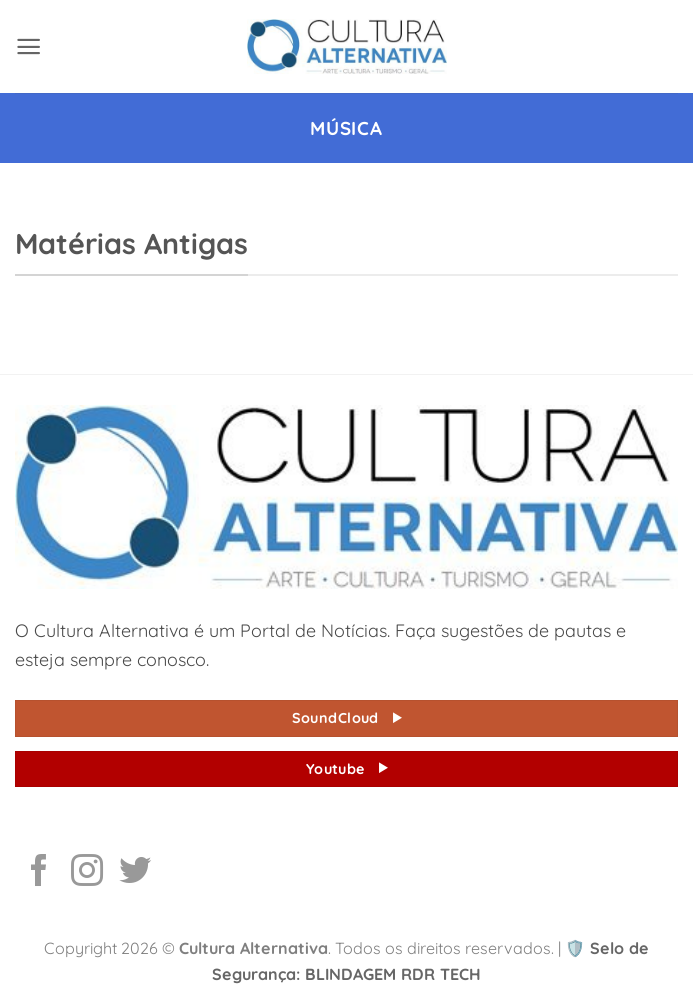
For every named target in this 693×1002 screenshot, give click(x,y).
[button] (28, 46)
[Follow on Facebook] (39, 873)
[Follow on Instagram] (87, 873)
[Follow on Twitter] (135, 873)
